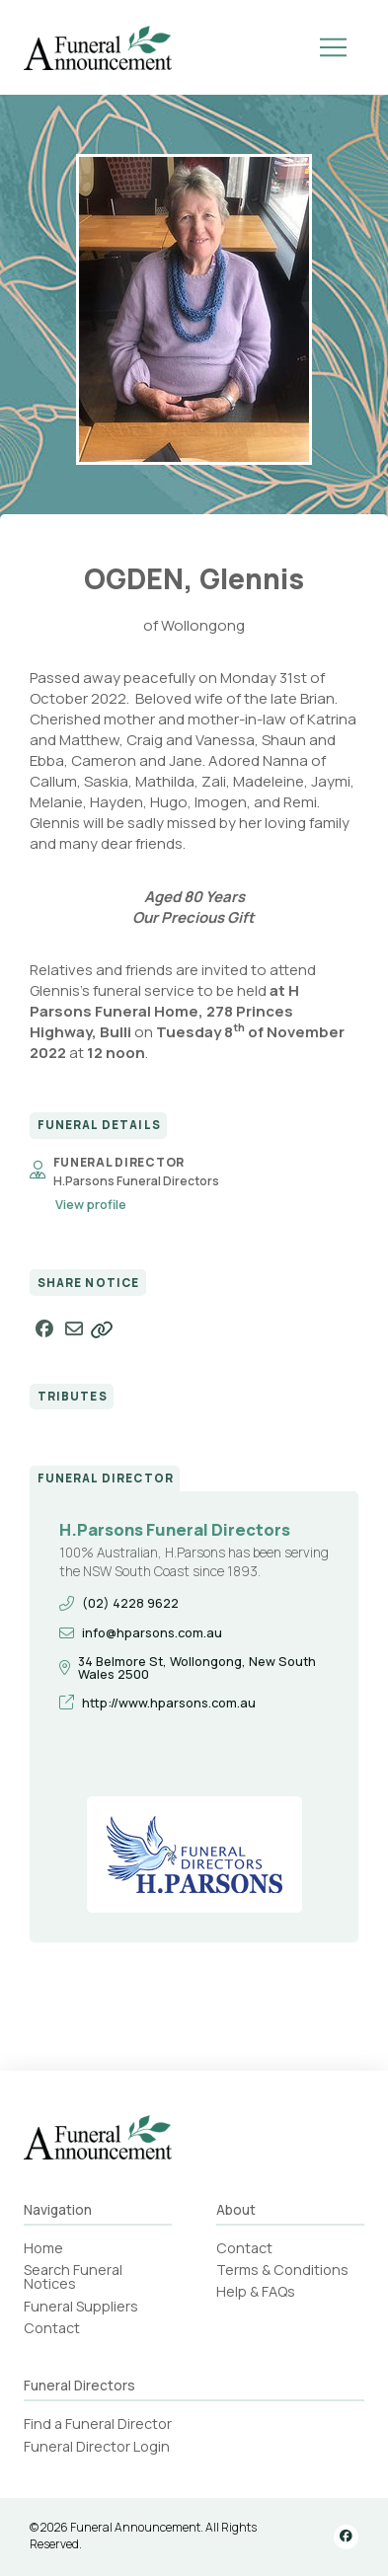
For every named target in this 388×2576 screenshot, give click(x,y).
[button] (332, 47)
